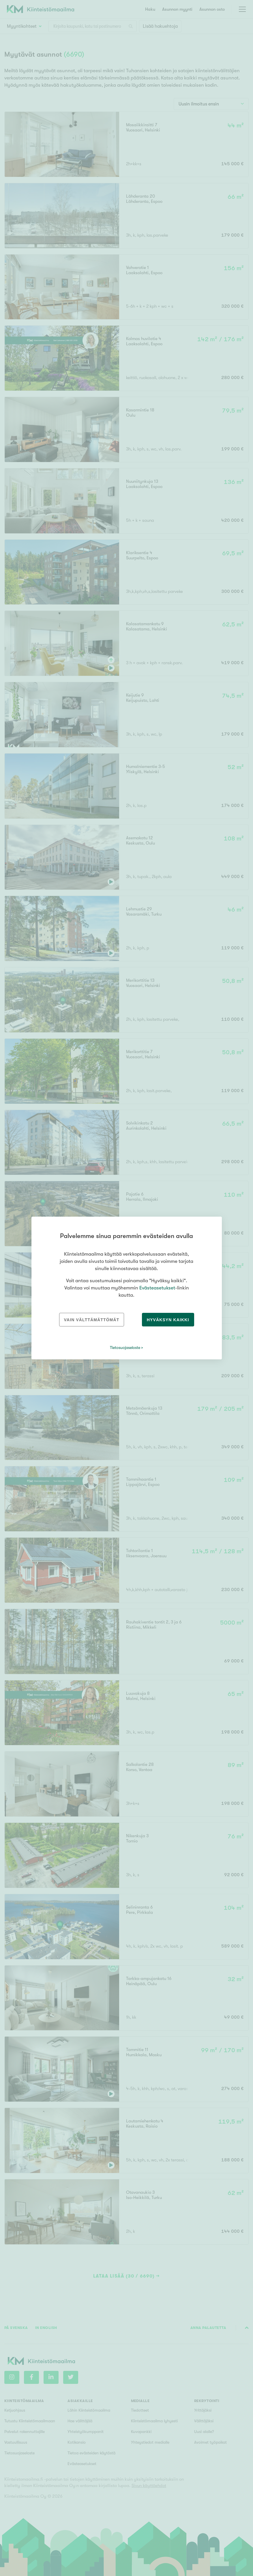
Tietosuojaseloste (125, 1347)
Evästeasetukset (157, 1288)
